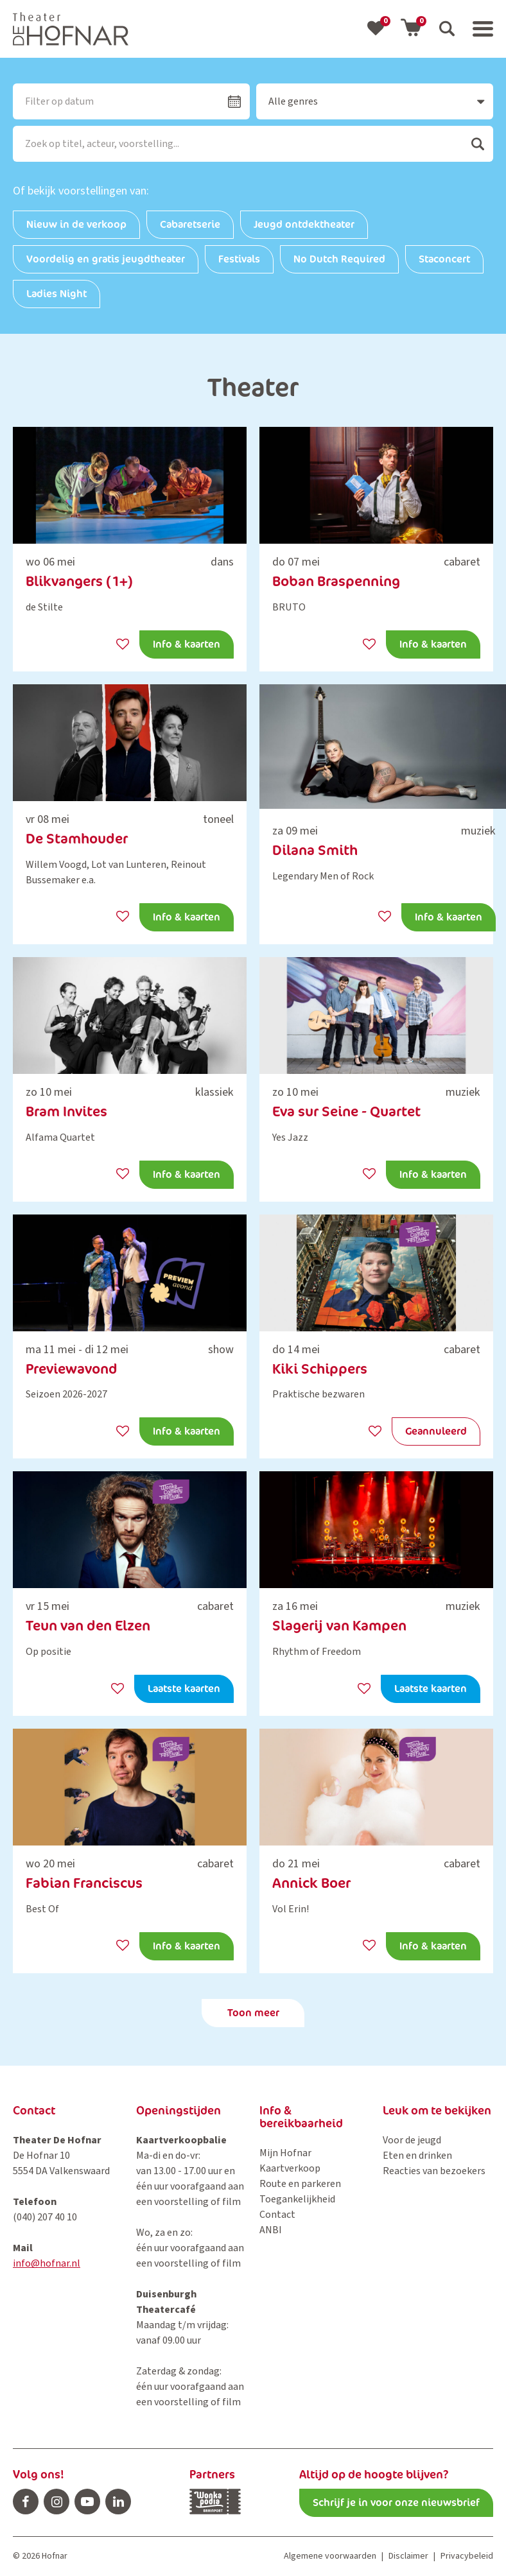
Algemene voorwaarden (330, 2556)
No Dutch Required (339, 259)
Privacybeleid (467, 2556)
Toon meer (253, 2012)
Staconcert (444, 259)
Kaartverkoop (289, 2168)
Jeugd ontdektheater (304, 224)
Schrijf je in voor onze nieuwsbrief (396, 2502)
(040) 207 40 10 (45, 2217)
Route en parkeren (300, 2184)
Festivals (239, 259)
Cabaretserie (190, 224)
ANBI (270, 2230)
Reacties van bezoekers (434, 2171)
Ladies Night (56, 293)
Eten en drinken (417, 2155)
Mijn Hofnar (285, 2153)
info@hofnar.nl (46, 2263)
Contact (277, 2215)
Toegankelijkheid (297, 2199)
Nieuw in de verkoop (76, 224)
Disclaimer (408, 2556)
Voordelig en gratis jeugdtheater (105, 259)
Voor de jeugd (412, 2140)
